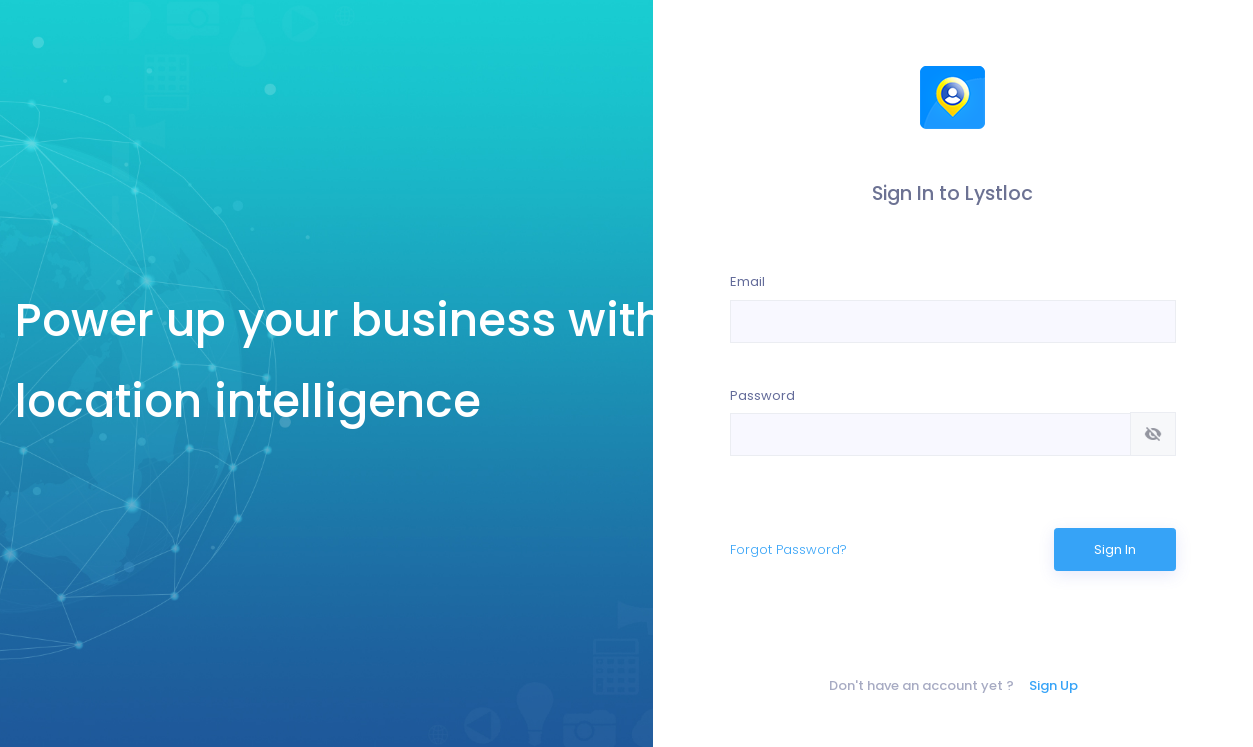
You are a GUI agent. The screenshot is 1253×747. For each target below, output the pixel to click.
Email (747, 281)
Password (762, 395)
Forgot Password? (788, 549)
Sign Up (1053, 685)
